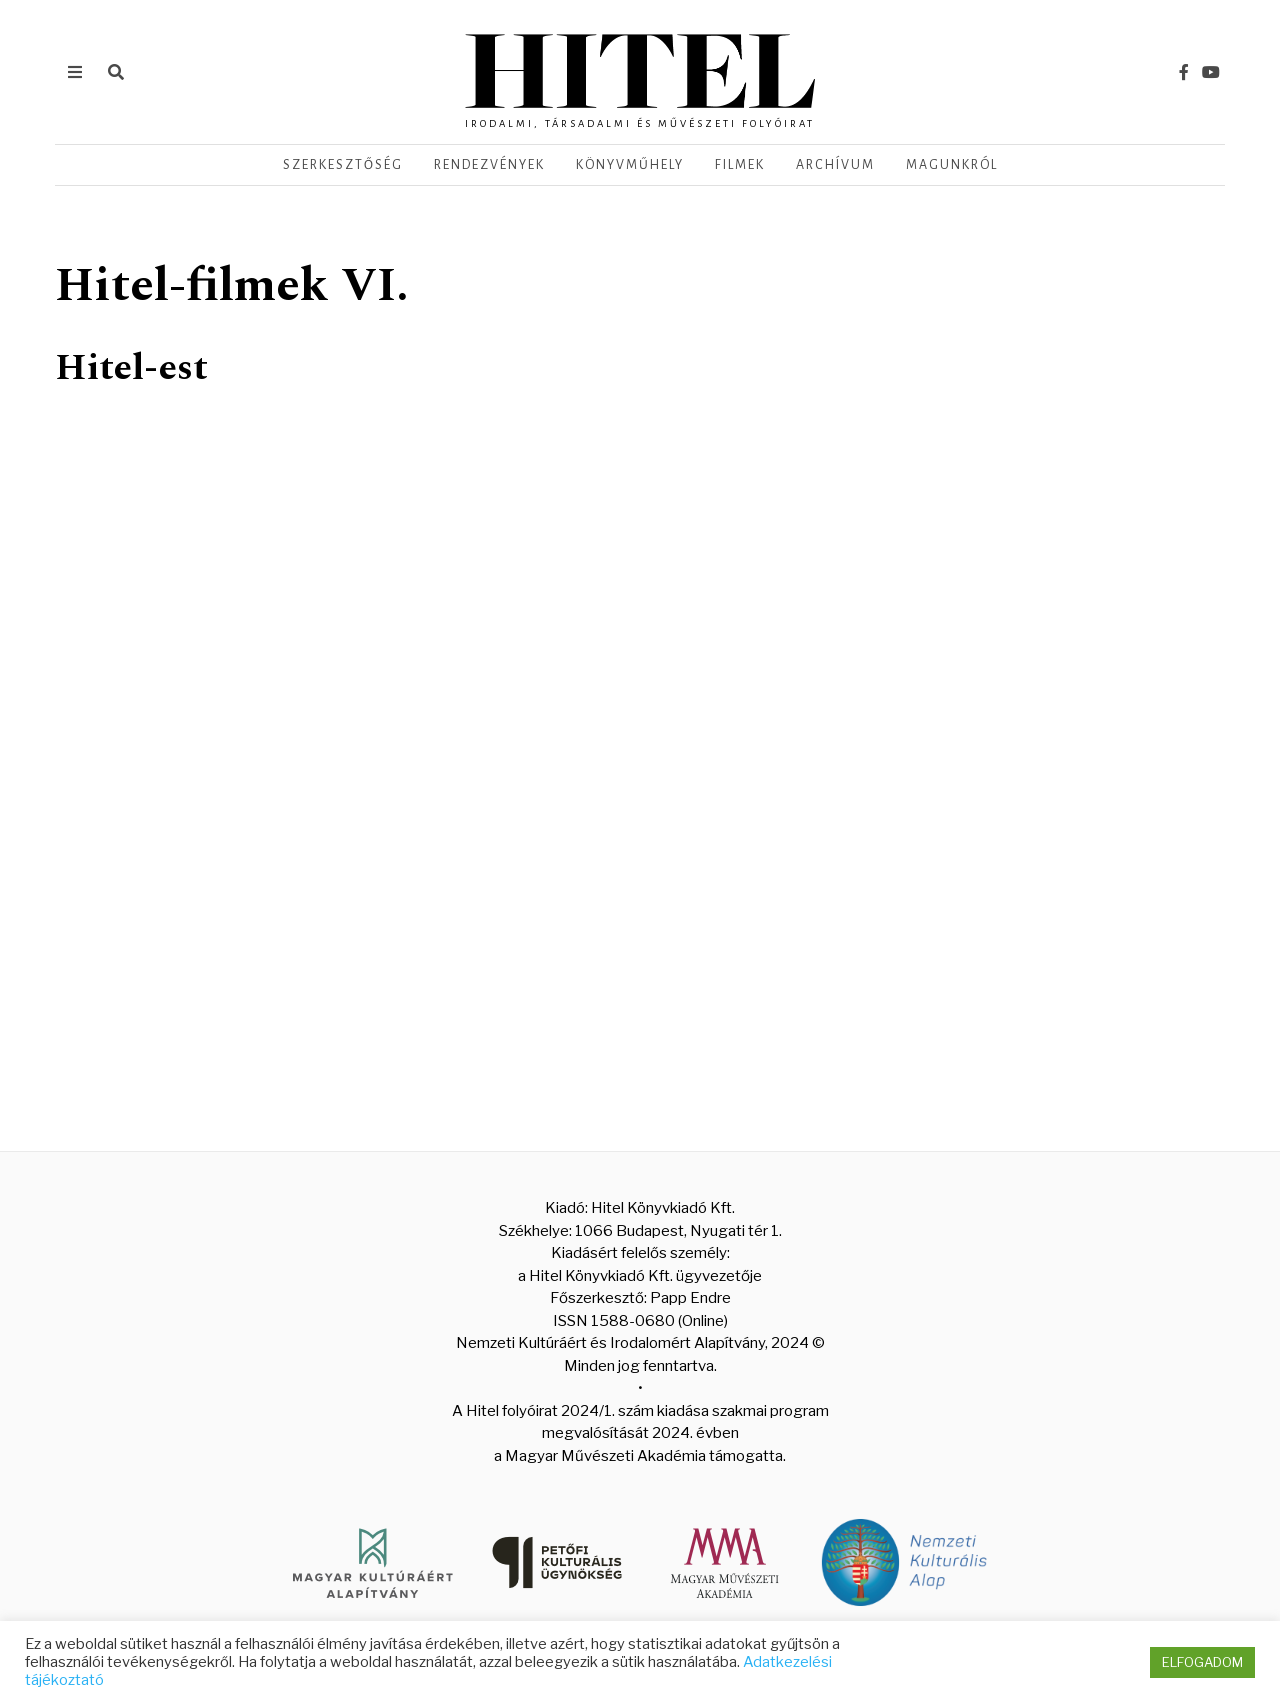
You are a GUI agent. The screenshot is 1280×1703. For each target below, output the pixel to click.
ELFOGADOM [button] (1202, 1662)
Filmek (740, 165)
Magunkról (952, 165)
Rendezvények (489, 165)
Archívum (835, 165)
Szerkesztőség (343, 165)
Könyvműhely (630, 165)
